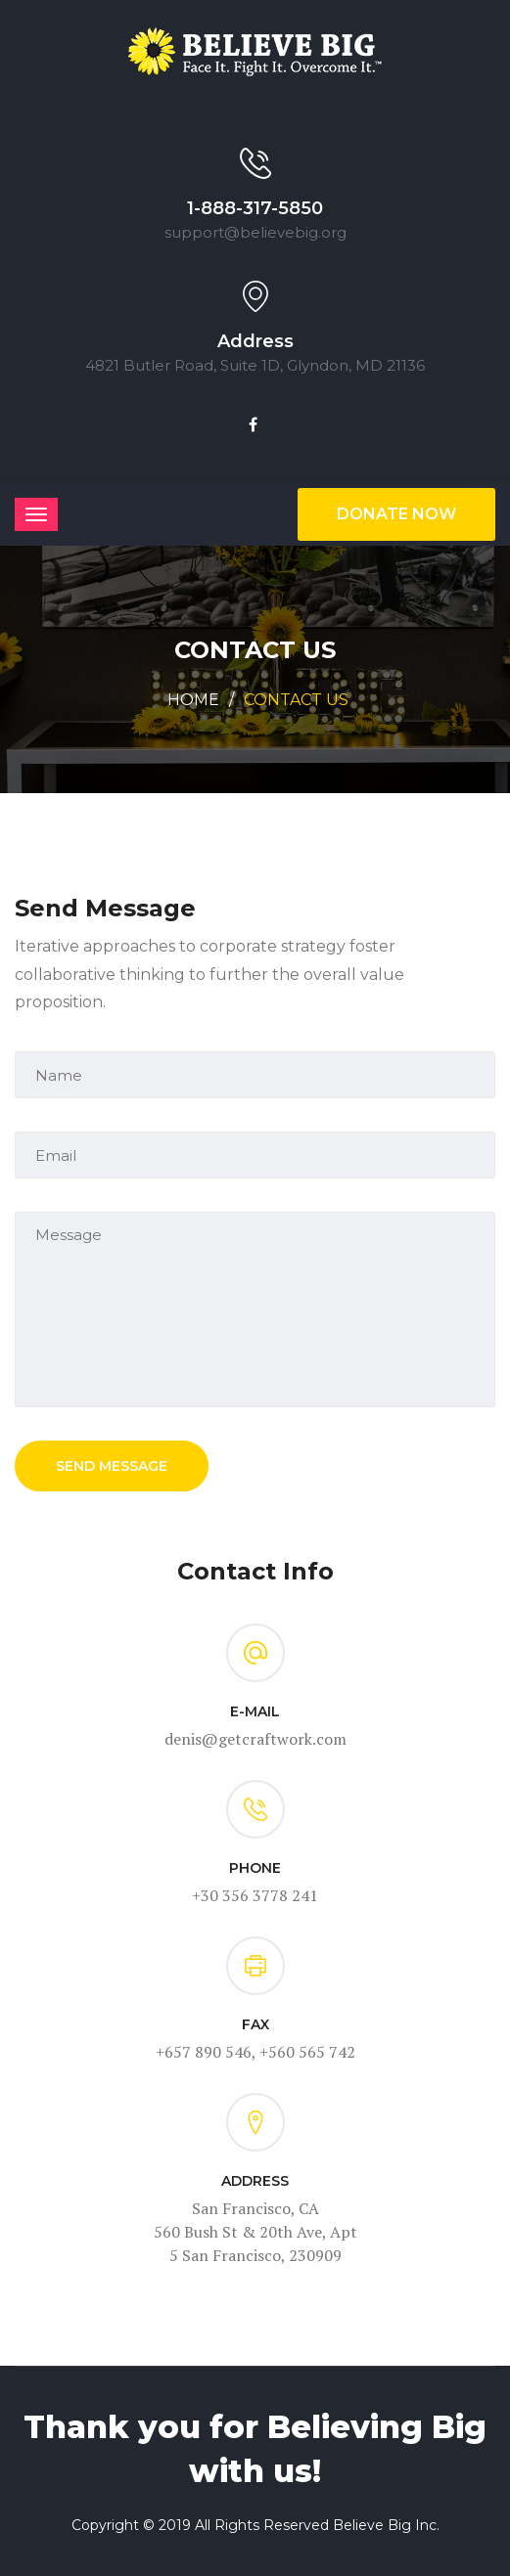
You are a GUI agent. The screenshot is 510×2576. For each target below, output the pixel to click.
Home (193, 699)
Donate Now (396, 514)
